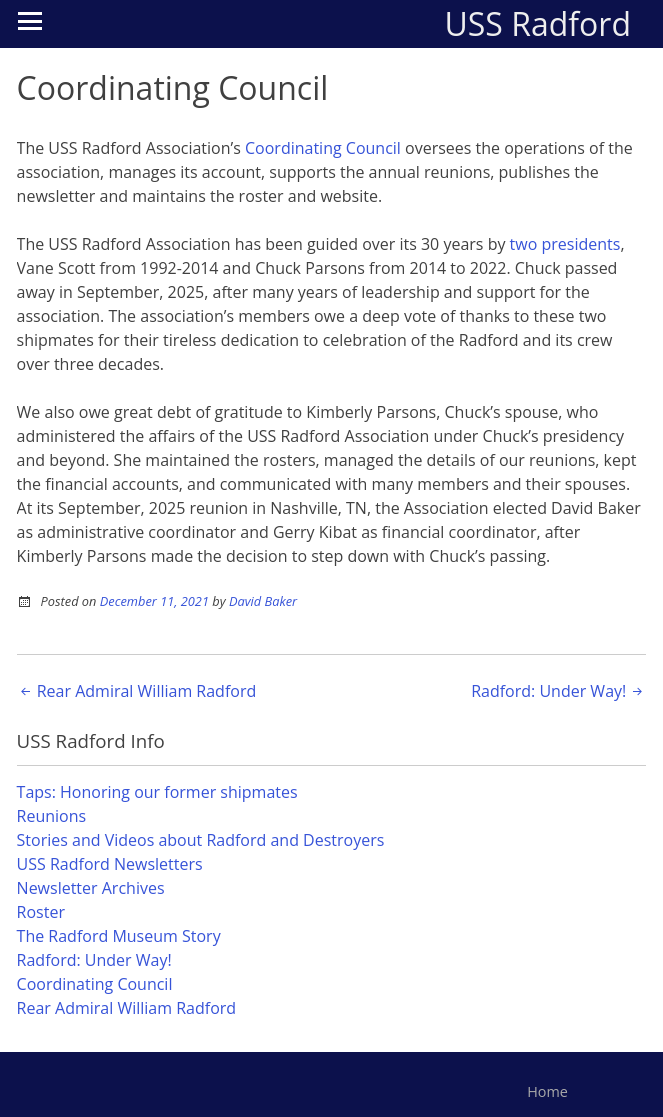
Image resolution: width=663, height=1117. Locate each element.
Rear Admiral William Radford (137, 691)
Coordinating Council (323, 148)
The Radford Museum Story (119, 936)
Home (547, 1091)
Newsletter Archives (91, 888)
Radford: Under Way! (558, 691)
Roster (41, 912)
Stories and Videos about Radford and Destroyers (201, 840)
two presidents (565, 244)
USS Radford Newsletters (110, 864)
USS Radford (537, 23)
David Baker (263, 601)
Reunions (52, 816)
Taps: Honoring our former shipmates (157, 792)
